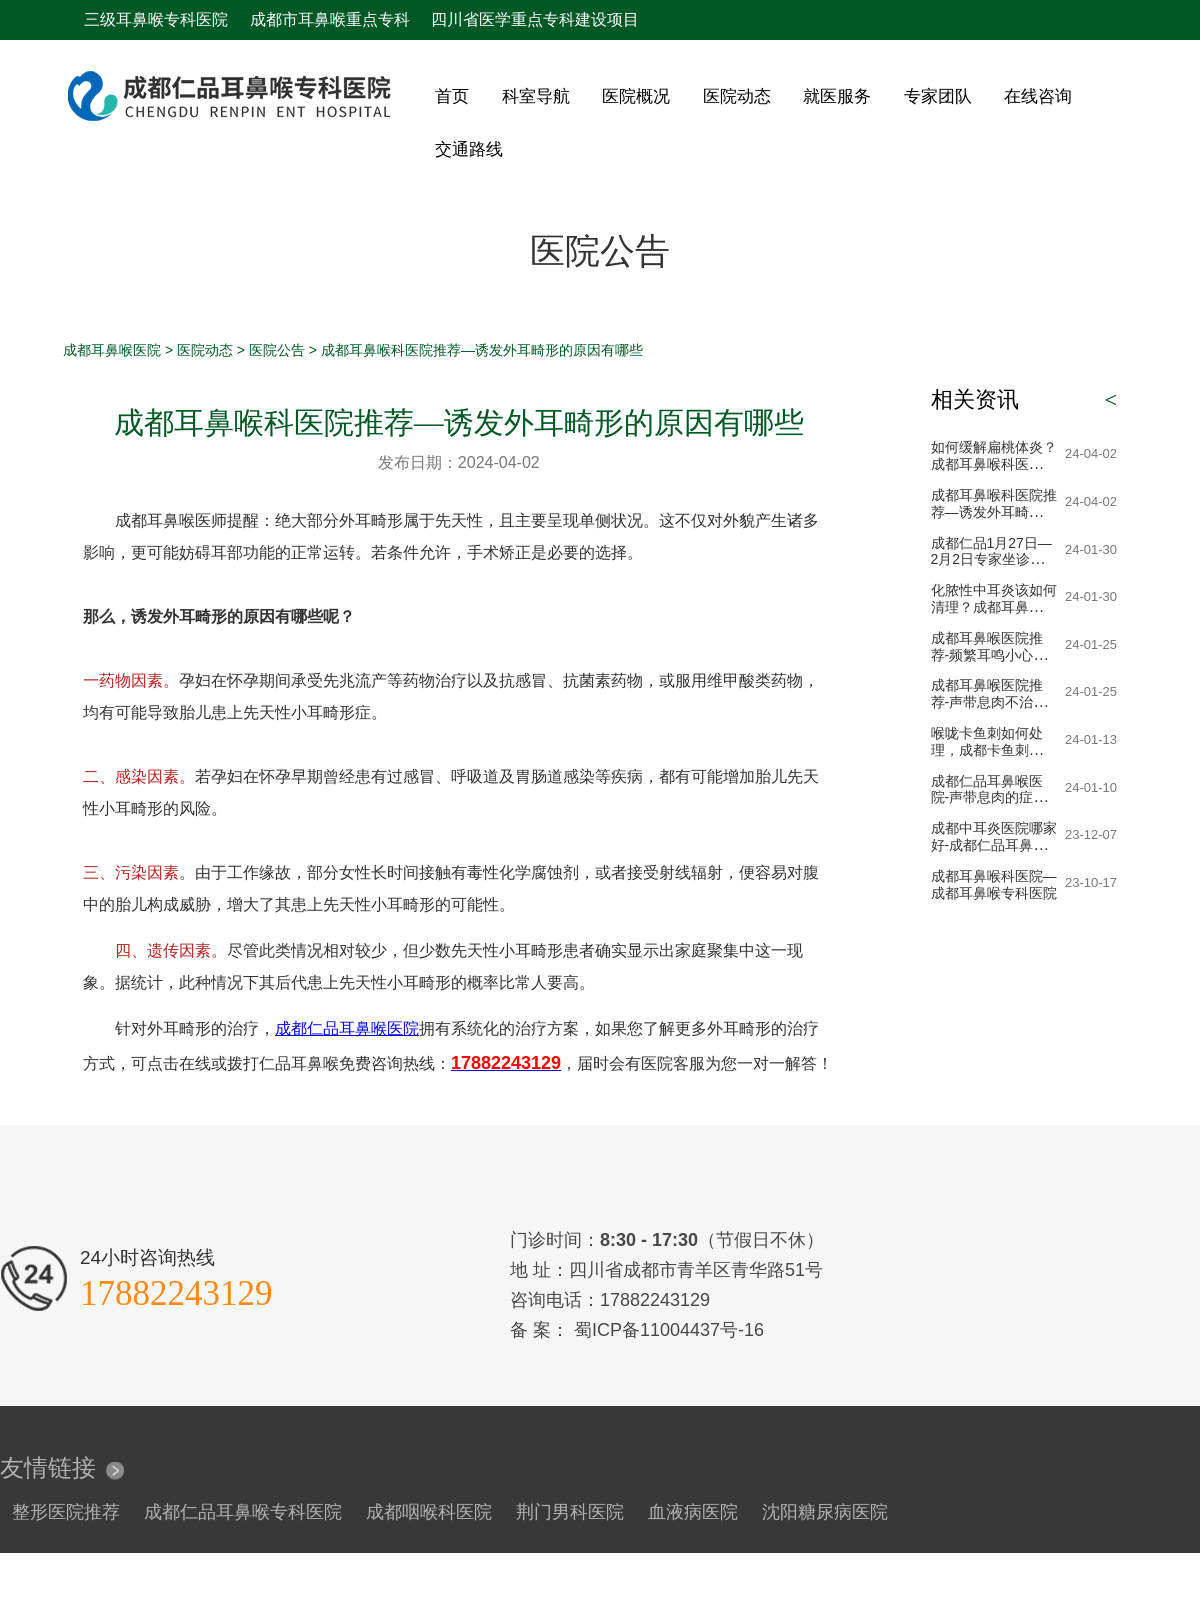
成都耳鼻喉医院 (112, 350)
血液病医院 (693, 1512)
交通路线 (469, 149)
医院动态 (737, 96)
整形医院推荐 (66, 1512)
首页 (452, 96)
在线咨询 (1038, 96)
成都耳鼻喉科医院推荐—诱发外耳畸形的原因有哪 (994, 512)
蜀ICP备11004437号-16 (666, 1330)
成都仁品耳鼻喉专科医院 (243, 1512)
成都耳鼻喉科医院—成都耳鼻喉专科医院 (994, 884)
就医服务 (837, 96)
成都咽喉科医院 (429, 1512)
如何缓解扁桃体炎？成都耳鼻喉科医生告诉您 (994, 464)
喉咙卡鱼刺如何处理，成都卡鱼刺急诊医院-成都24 (994, 750)
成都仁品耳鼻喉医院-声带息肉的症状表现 (989, 798)
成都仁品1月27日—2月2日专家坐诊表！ (991, 560)
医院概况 (636, 96)
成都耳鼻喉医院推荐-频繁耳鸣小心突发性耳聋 (989, 655)
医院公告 (277, 350)
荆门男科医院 (570, 1512)
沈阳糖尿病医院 (825, 1512)
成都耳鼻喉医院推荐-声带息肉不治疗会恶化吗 (989, 702)
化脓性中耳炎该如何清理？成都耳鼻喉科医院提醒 (994, 607)
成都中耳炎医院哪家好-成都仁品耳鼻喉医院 (994, 845)
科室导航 (536, 96)
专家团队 (938, 96)
